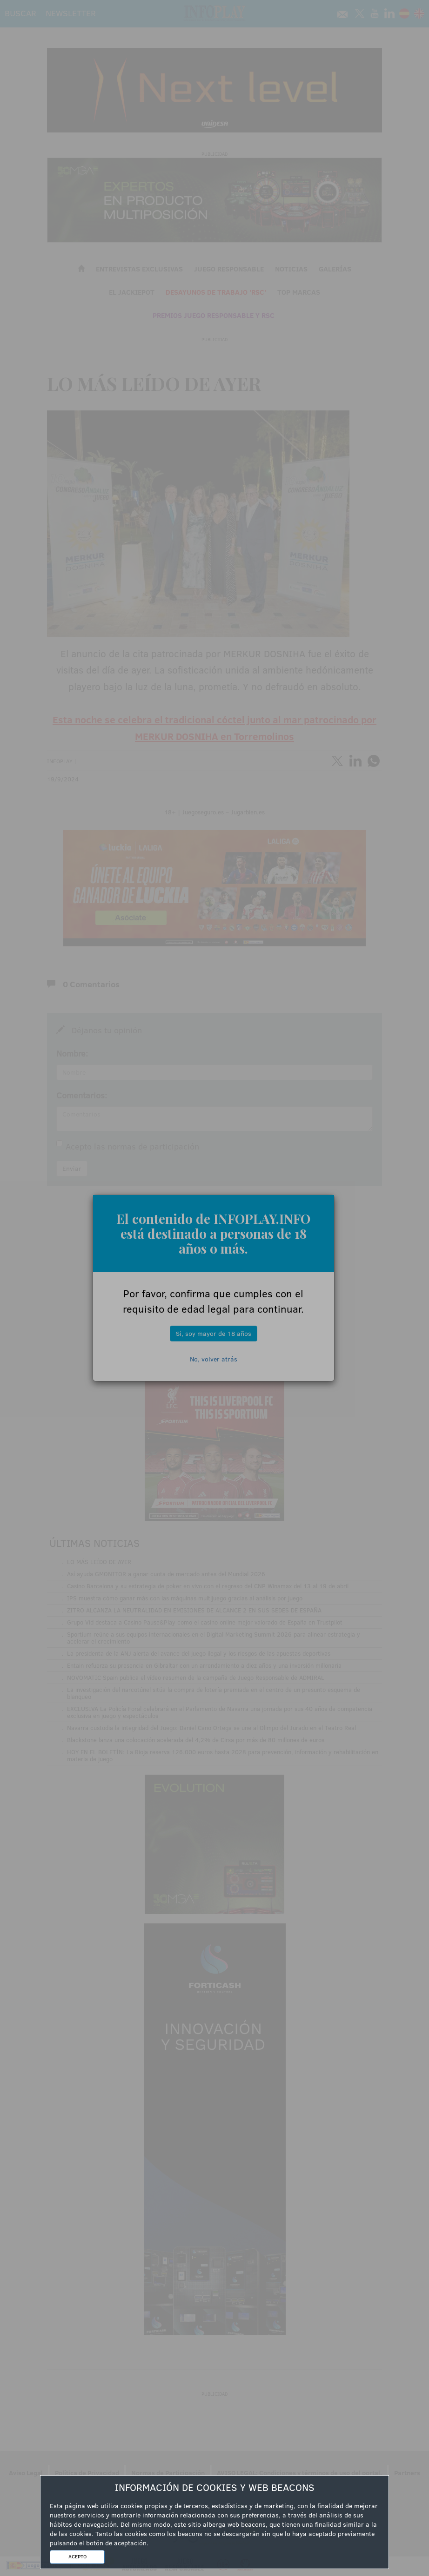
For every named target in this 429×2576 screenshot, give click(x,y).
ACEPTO (77, 2556)
